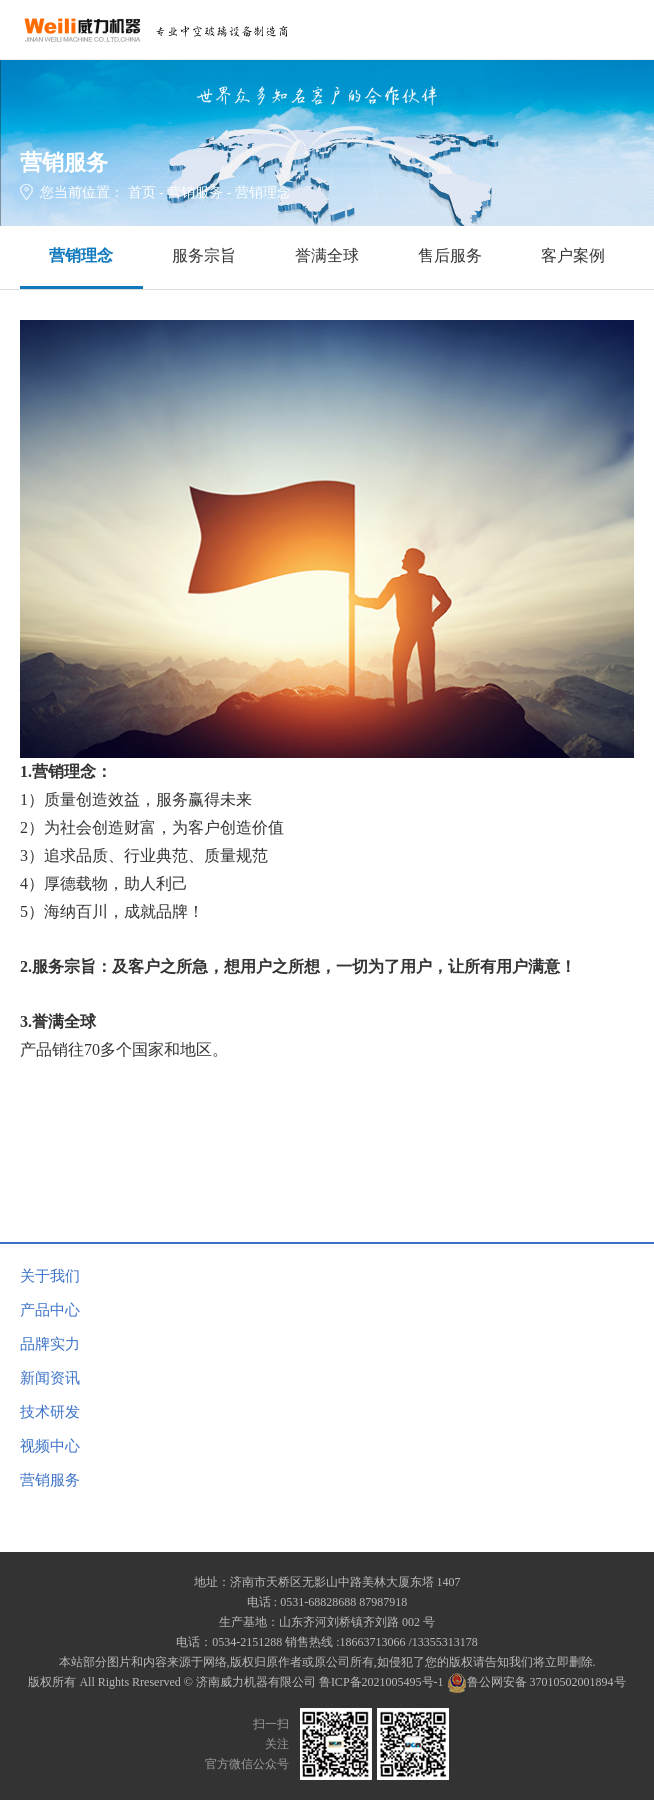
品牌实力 (50, 1344)
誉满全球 (327, 255)
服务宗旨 (204, 255)
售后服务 (450, 255)
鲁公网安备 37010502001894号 (536, 1682)
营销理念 (81, 255)
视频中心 (50, 1446)
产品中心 (50, 1310)
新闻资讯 (50, 1378)
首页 (142, 192)
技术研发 (50, 1412)
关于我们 (50, 1276)
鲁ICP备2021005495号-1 (381, 1682)
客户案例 (573, 255)
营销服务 (195, 192)
